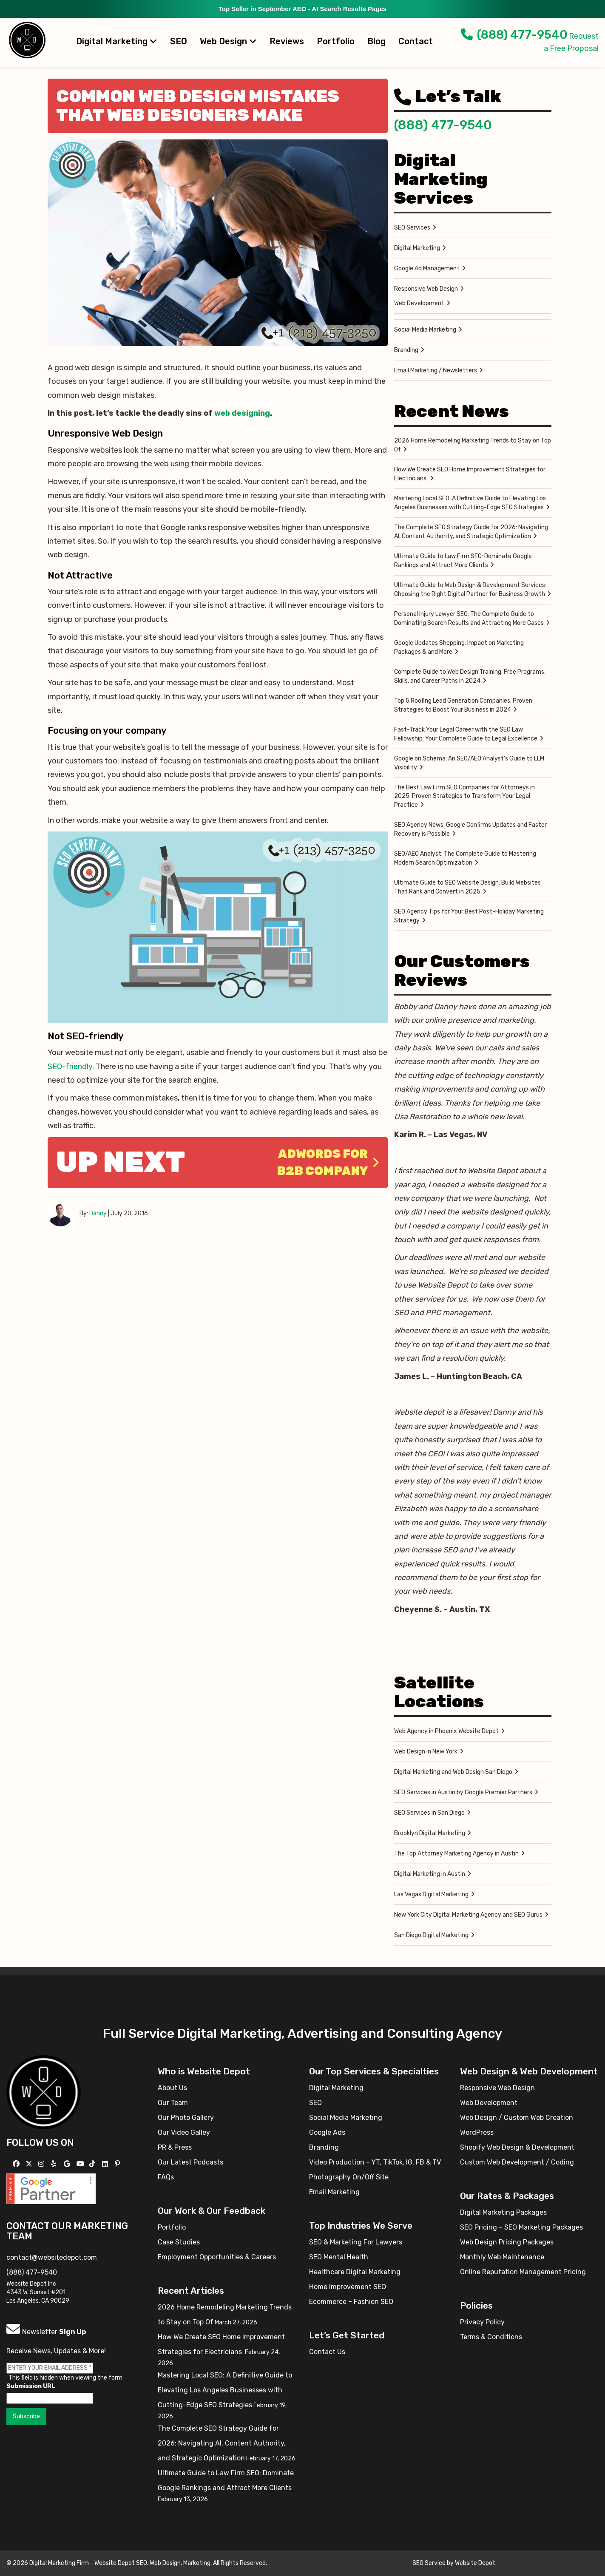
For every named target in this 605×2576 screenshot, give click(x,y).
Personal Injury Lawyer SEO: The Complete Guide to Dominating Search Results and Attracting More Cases (469, 618)
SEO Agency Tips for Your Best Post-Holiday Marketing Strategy (469, 916)
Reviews (287, 41)
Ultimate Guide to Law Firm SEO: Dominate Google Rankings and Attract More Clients (463, 561)
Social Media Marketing (425, 329)
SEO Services (412, 227)
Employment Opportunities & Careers (217, 2257)
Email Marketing (334, 2192)
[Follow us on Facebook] (17, 2164)
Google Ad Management (427, 268)
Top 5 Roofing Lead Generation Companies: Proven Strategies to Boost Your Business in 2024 (463, 705)
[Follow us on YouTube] (81, 2164)
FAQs (166, 2177)
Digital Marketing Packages (503, 2212)
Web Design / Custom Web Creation (516, 2118)
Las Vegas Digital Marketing (431, 1894)
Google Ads (327, 2132)
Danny (98, 1213)
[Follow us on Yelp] (54, 2164)
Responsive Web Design (426, 288)
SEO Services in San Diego (429, 1812)
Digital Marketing (116, 41)
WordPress (477, 2132)
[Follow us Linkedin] (106, 2164)
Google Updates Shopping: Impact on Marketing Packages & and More (459, 647)
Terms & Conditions (491, 2337)
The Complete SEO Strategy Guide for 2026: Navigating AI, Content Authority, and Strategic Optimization (471, 532)
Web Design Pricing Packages (507, 2242)
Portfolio (336, 41)
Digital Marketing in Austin (429, 1874)
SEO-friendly (70, 1066)
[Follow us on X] (30, 2164)
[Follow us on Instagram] (42, 2164)
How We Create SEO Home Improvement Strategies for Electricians (469, 474)
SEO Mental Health (338, 2257)
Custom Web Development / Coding (517, 2162)
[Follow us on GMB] (68, 2164)
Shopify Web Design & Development (517, 2147)
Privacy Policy (482, 2322)
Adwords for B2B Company (328, 1162)
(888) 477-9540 (514, 35)
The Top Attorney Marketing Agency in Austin (456, 1853)
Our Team (173, 2103)
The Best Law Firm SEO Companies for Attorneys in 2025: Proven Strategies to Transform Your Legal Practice (464, 796)
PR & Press (175, 2147)
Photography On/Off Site (349, 2177)
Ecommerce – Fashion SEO (351, 2302)
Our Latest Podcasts (190, 2162)
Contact (415, 41)
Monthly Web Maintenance (502, 2257)
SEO (178, 41)
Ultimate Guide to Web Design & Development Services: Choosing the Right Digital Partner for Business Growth (470, 590)
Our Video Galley (184, 2132)
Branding (406, 350)
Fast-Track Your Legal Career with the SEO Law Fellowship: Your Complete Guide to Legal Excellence (465, 734)
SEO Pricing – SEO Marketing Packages (521, 2227)
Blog (376, 41)
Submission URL (30, 2386)
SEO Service (429, 2563)
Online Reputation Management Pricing (523, 2272)
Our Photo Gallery (186, 2118)
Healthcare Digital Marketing (354, 2272)
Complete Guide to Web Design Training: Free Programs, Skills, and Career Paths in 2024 (469, 676)
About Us (172, 2088)
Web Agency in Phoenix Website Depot (446, 1731)
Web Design (228, 41)
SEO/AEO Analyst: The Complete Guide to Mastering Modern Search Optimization (465, 858)
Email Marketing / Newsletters (435, 370)
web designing (242, 413)
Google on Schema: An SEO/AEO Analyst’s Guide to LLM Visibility (469, 763)
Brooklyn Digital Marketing (429, 1833)
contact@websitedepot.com (51, 2257)
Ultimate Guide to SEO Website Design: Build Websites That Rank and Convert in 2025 (467, 887)
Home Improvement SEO (347, 2287)
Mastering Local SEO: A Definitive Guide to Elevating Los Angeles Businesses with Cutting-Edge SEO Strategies (470, 503)
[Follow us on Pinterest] (118, 2164)
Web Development (419, 303)
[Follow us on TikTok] (93, 2164)
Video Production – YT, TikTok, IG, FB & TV (375, 2162)
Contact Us (327, 2352)
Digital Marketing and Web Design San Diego (453, 1772)
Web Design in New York (425, 1751)
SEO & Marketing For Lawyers (355, 2242)
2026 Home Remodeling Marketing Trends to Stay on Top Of (472, 445)
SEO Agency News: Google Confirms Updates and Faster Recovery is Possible (470, 829)
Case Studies (179, 2242)
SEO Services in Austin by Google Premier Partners (463, 1792)
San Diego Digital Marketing (431, 1935)
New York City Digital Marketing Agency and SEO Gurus (468, 1914)
